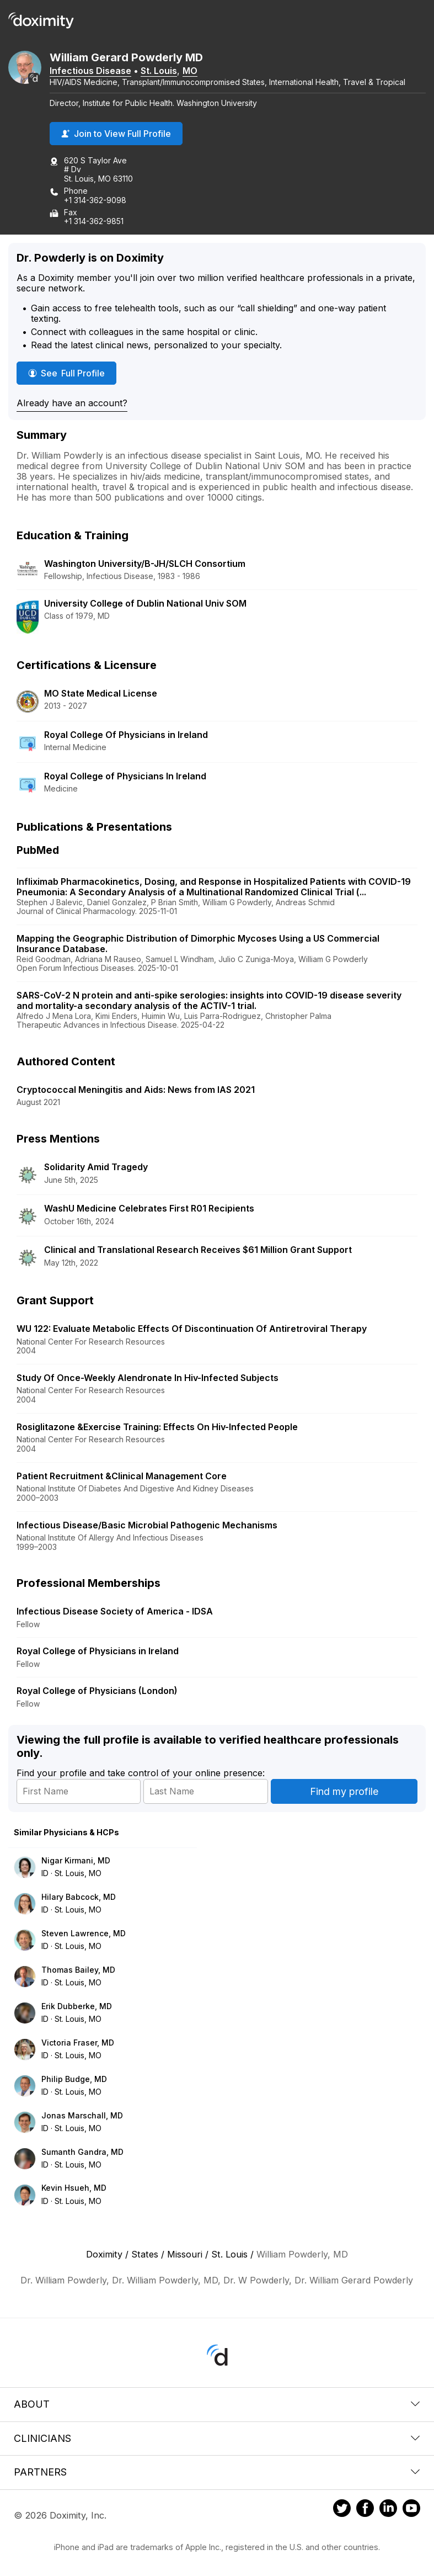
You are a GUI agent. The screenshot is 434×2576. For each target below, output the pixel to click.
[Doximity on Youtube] (411, 2509)
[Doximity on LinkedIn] (388, 2509)
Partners (217, 2472)
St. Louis (159, 70)
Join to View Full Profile (116, 133)
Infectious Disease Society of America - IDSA (115, 1611)
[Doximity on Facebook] (365, 2509)
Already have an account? (72, 402)
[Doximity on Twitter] (342, 2509)
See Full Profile (72, 373)
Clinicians (217, 2438)
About (217, 2404)
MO (190, 70)
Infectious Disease (90, 70)
